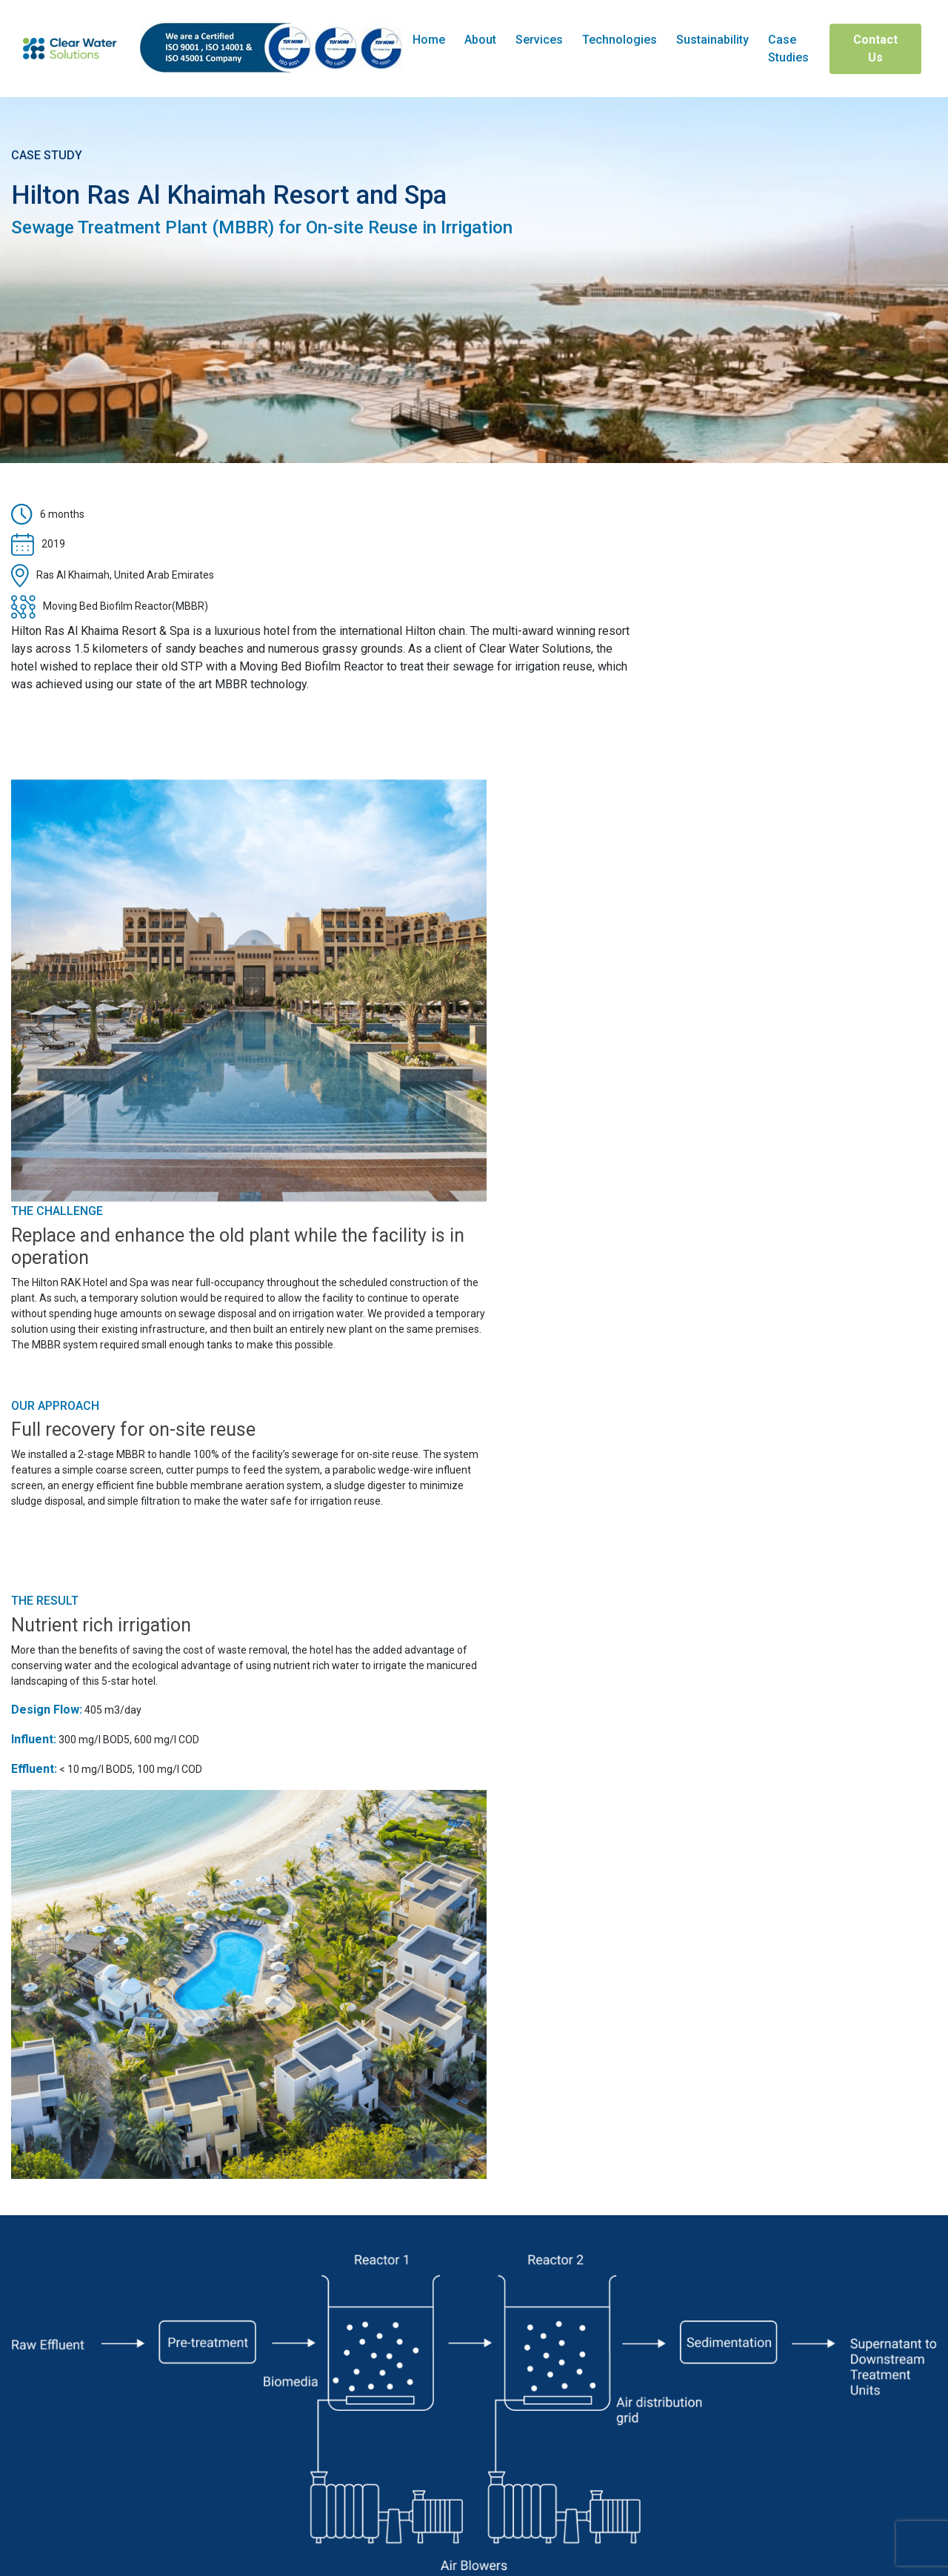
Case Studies (788, 48)
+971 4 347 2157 (69, 2440)
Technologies (619, 40)
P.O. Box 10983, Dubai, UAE (89, 2503)
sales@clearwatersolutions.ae (111, 2471)
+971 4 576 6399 (69, 2408)
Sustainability (712, 40)
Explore (474, 2094)
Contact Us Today (474, 2294)
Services (539, 40)
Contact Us (875, 48)
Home (429, 40)
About (480, 40)
